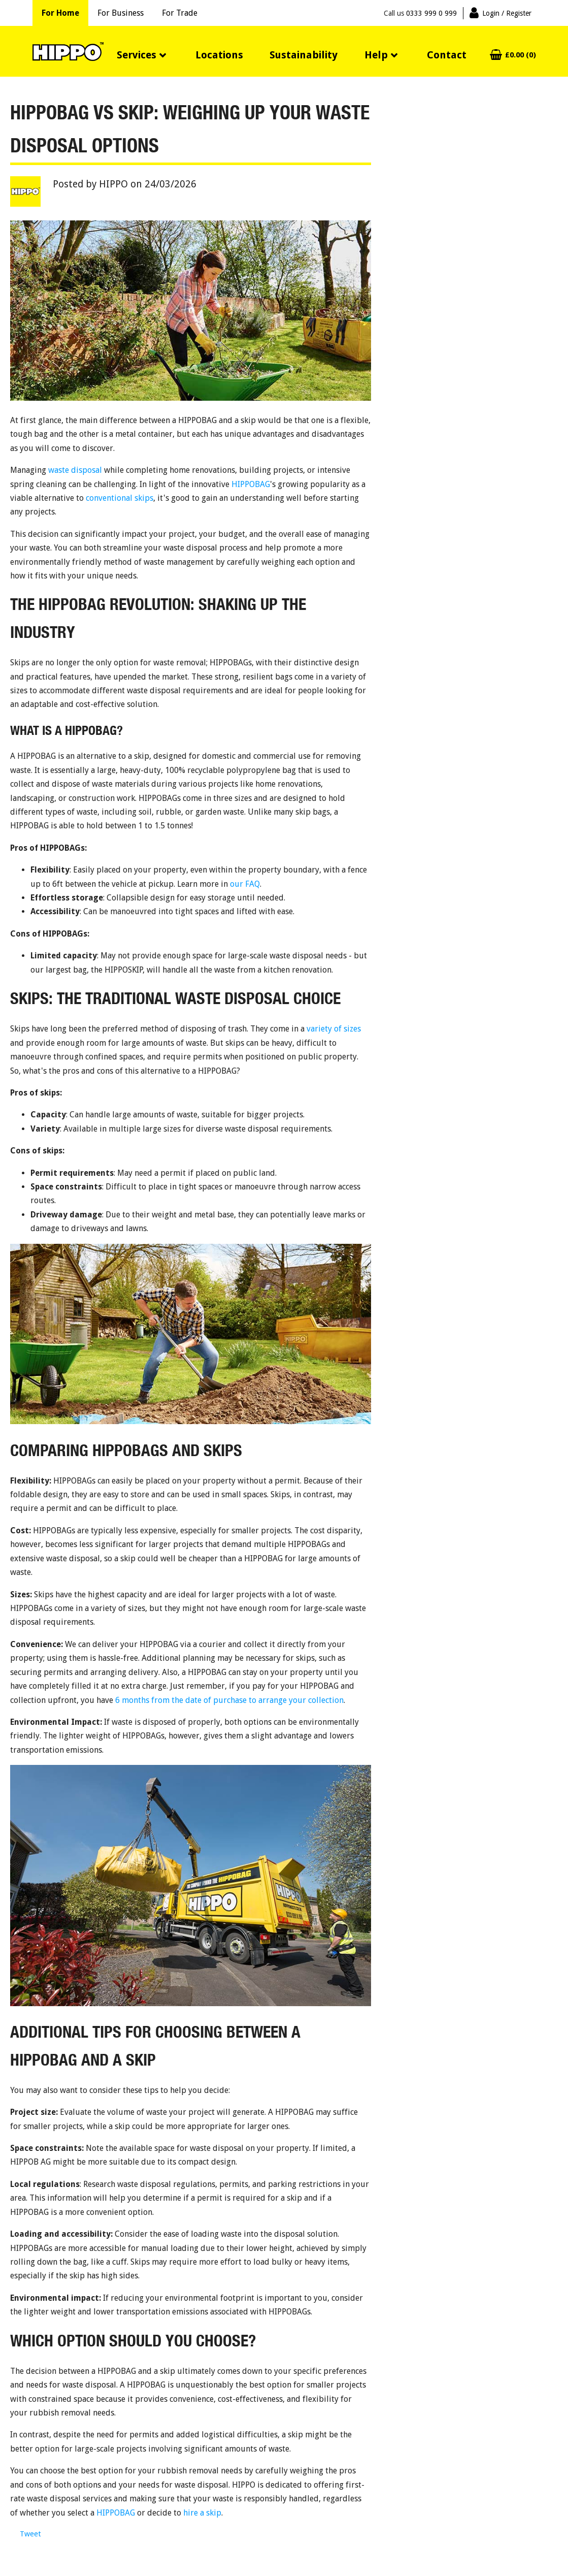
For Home (60, 13)
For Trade (179, 13)
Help (376, 55)
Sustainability (304, 55)
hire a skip (202, 2513)
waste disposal (75, 470)
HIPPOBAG (250, 484)
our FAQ (245, 884)
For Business (120, 13)
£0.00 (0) (520, 55)
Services (136, 55)
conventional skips (119, 498)
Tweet (30, 2533)
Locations (219, 55)
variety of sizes (334, 1029)
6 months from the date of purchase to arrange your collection (229, 1700)
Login (506, 13)
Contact (446, 55)
